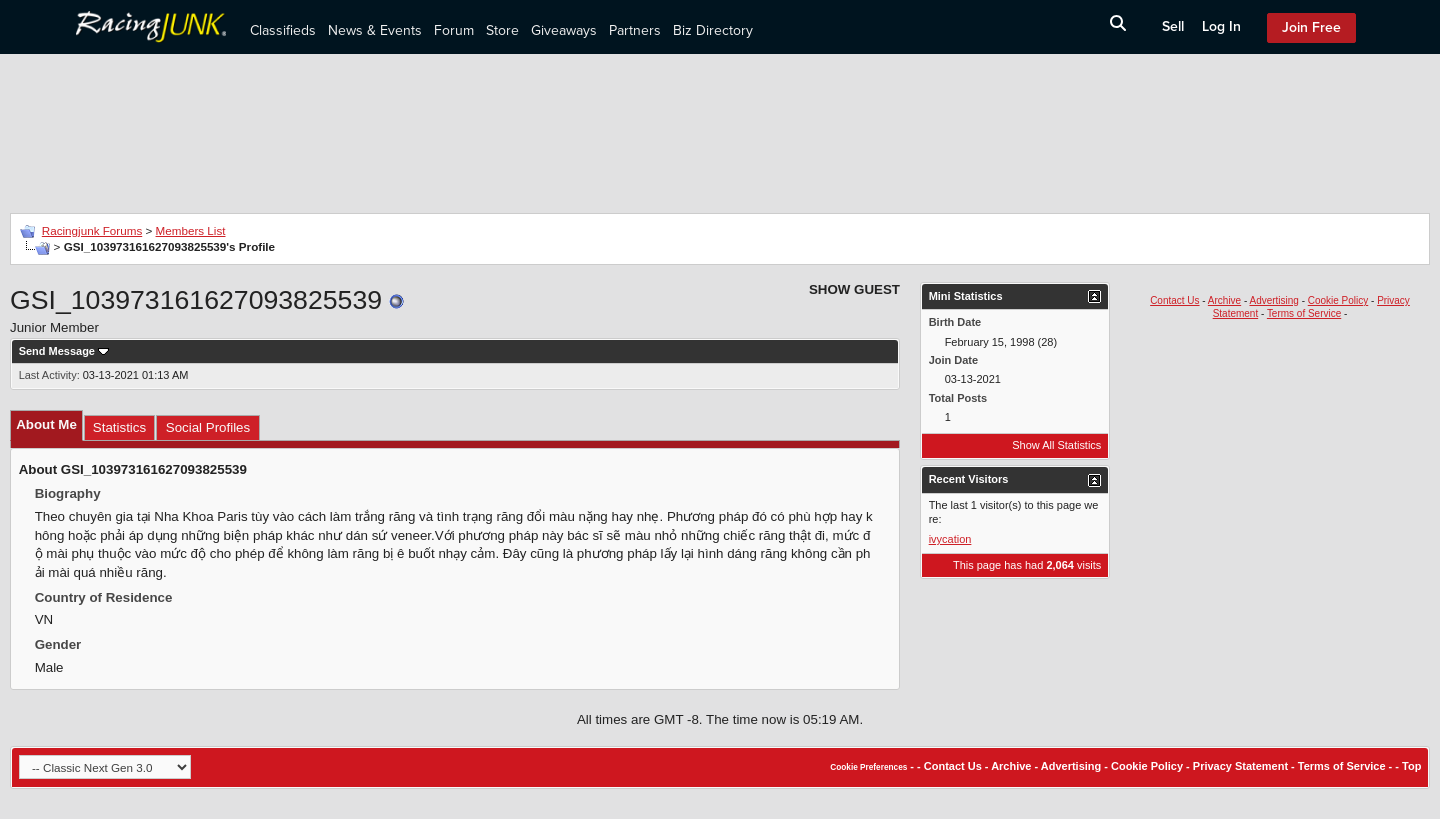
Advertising (1273, 300)
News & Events (375, 30)
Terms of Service (1304, 313)
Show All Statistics (1056, 445)
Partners (635, 30)
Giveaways (564, 30)
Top (1411, 766)
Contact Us (1174, 300)
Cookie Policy (1338, 300)
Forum (454, 30)
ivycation (950, 539)
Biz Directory (713, 30)
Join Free (1311, 27)
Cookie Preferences (868, 767)
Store (502, 30)
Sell (1173, 26)
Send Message (57, 351)
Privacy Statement (1240, 766)
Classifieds (283, 30)
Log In (1221, 26)
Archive (1224, 300)
